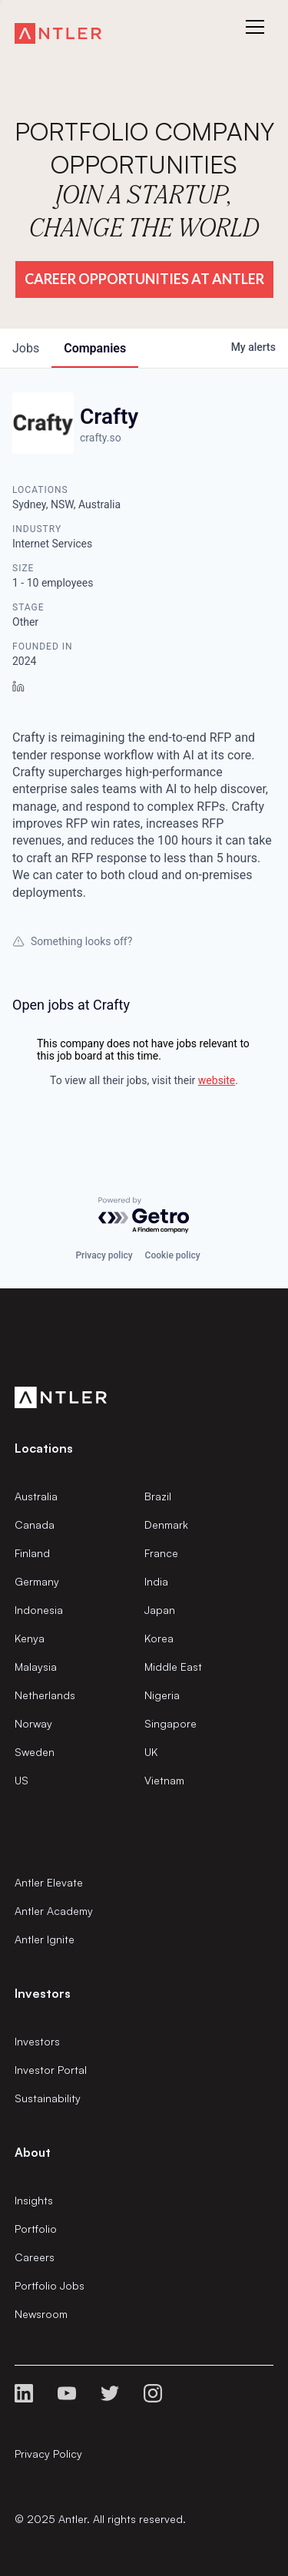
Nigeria (162, 1694)
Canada (35, 1524)
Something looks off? (72, 941)
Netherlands (45, 1694)
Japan (159, 1609)
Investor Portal (51, 2069)
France (161, 1552)
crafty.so (100, 438)
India (156, 1581)
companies (95, 348)
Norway (33, 1723)
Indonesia (39, 1609)
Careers (35, 2257)
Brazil (157, 1496)
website (216, 1080)
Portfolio (36, 2228)
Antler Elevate (49, 1882)
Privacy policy (103, 1255)
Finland (32, 1552)
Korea (159, 1638)
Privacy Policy (48, 2453)
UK (150, 1751)
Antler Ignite (44, 1939)
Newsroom (41, 2313)
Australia (36, 1496)
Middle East (173, 1666)
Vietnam (164, 1780)
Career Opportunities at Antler (144, 278)
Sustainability (48, 2098)
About (33, 2152)
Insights (34, 2200)
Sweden (35, 1751)
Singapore (170, 1723)
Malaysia (36, 1666)
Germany (37, 1581)
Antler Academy (54, 1910)
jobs (25, 348)
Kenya (30, 1638)
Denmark (166, 1524)
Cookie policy (172, 1255)
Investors (37, 2041)
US (21, 1780)
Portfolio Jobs (49, 2285)
